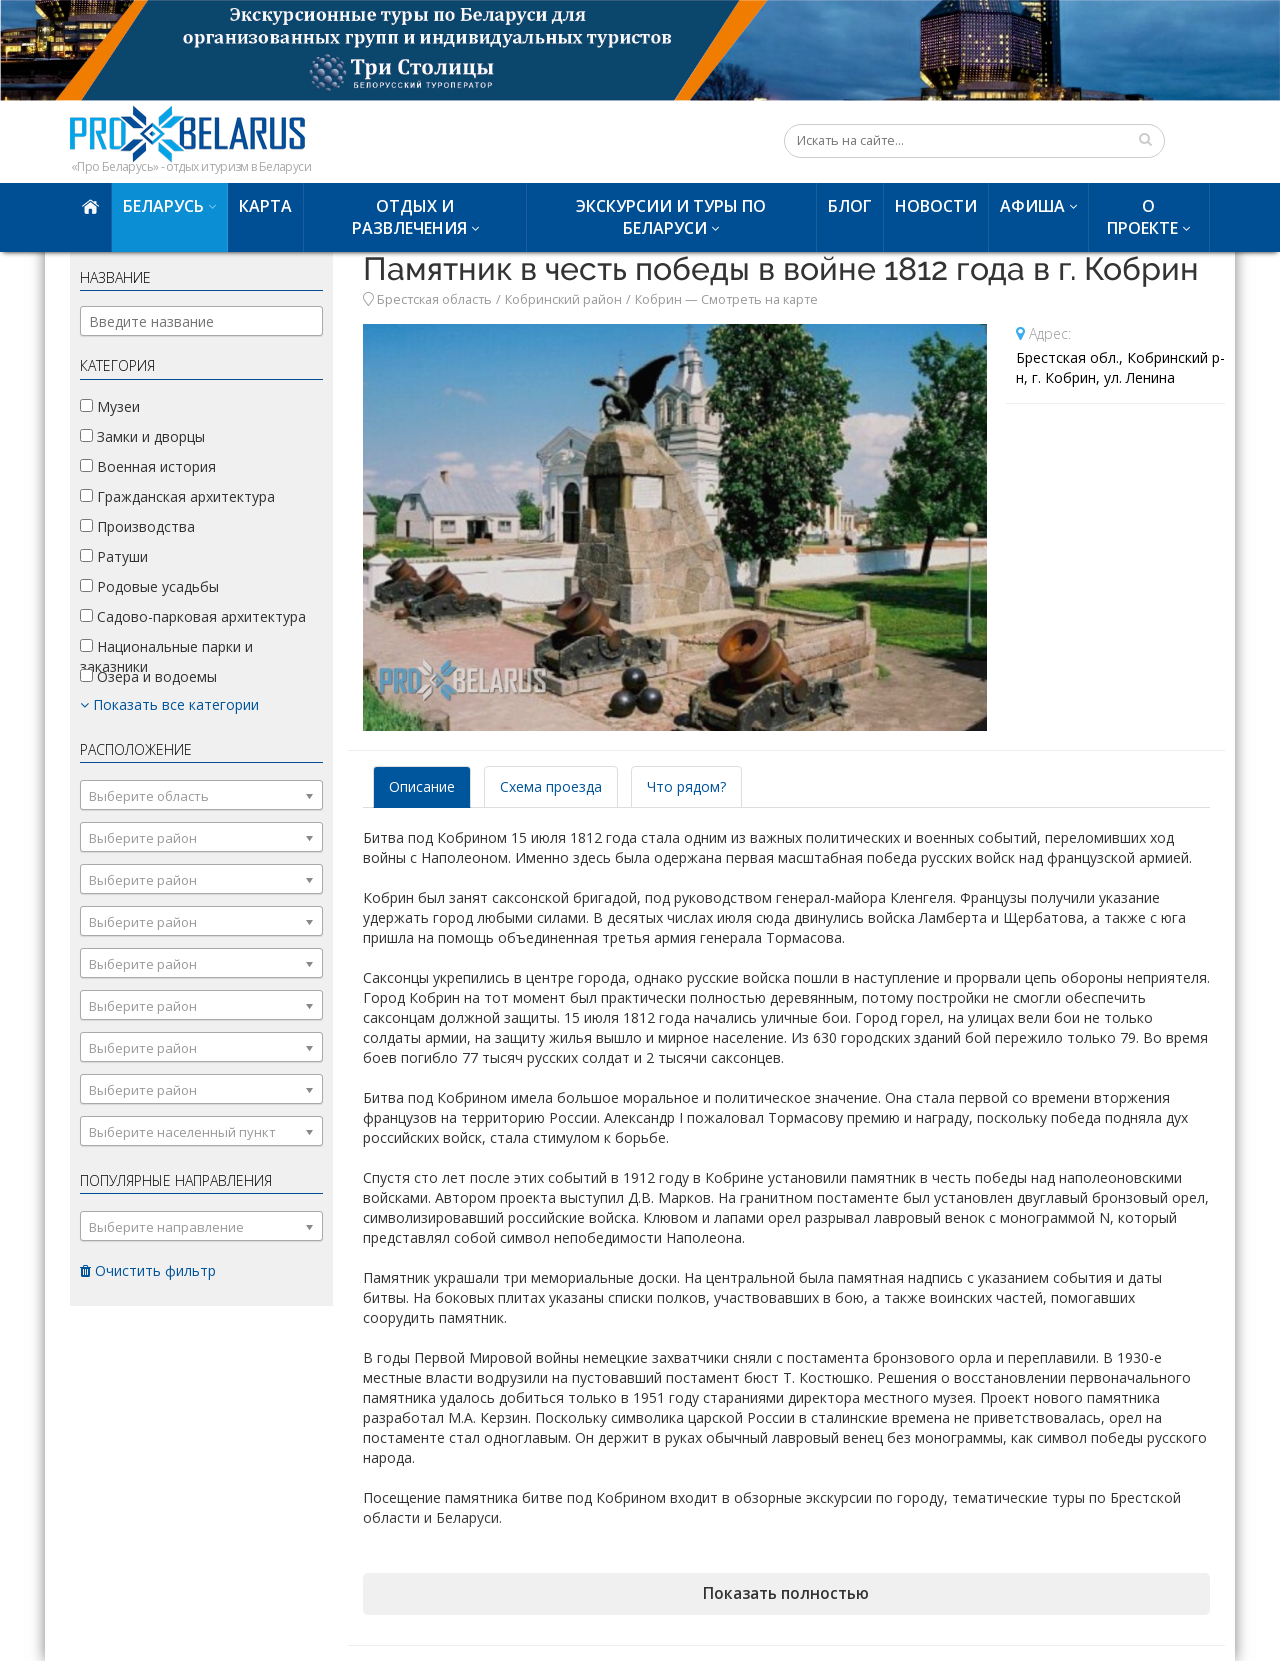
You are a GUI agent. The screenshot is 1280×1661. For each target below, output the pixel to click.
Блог (850, 206)
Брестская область (434, 299)
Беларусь (163, 206)
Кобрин (658, 299)
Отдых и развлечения (409, 217)
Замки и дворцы (142, 436)
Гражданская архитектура (177, 496)
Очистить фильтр (148, 1270)
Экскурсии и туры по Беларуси (671, 217)
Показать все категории (169, 704)
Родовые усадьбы (149, 586)
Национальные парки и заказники (166, 656)
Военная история (148, 466)
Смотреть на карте (759, 299)
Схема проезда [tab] (551, 786)
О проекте (1142, 217)
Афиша (1032, 206)
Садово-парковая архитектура (193, 616)
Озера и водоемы (148, 676)
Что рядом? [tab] (686, 786)
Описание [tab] (422, 786)
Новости (936, 206)
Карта (265, 206)
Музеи (110, 406)
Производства (137, 526)
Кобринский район (563, 299)
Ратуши (114, 556)
